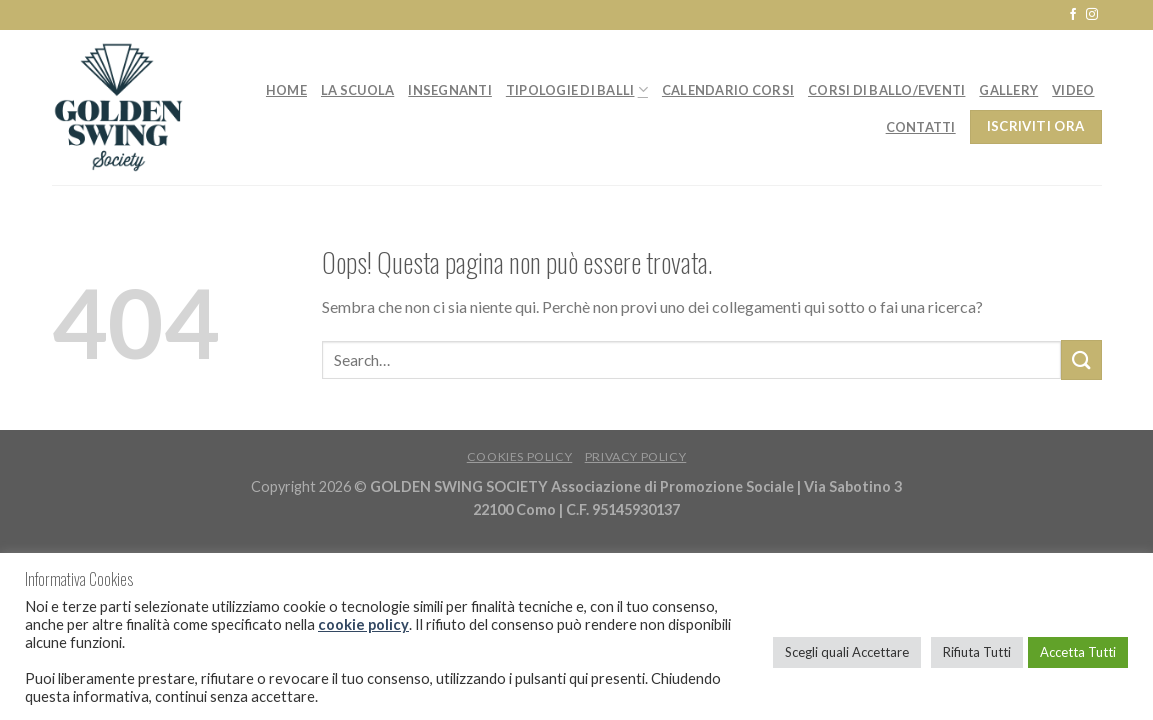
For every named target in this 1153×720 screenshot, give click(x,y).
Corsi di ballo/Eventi (886, 90)
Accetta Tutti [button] (1078, 652)
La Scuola (357, 90)
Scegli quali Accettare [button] (847, 652)
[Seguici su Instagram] (1092, 15)
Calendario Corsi (728, 90)
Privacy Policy (636, 456)
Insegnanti (450, 90)
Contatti (921, 127)
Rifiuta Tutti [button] (977, 652)
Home (286, 90)
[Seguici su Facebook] (1073, 15)
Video (1073, 90)
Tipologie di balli (577, 89)
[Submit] (1081, 359)
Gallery (1008, 90)
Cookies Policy (520, 456)
